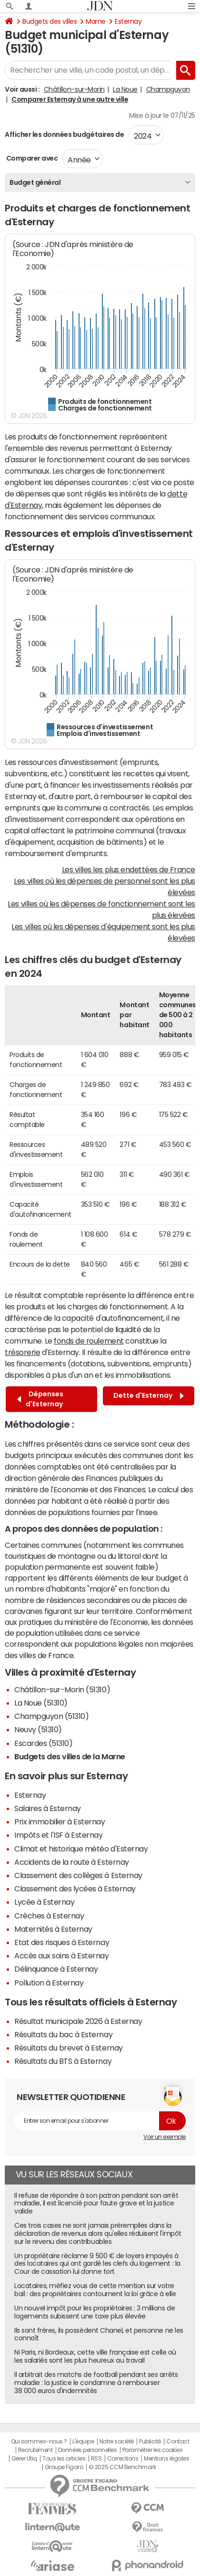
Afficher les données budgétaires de (64, 134)
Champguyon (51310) (51, 1716)
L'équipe (83, 2441)
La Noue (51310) (41, 1703)
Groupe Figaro (64, 2467)
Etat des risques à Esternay (61, 1942)
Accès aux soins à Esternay (61, 1955)
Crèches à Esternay (49, 1915)
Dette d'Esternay (148, 1395)
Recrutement (35, 2450)
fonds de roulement (88, 1341)
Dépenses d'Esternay (40, 1399)
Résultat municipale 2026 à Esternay (78, 2021)
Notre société (117, 2441)
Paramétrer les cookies (152, 2450)
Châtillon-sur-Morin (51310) (62, 1689)
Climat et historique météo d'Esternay (81, 1848)
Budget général (35, 182)
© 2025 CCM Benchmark (122, 2467)
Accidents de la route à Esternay (71, 1862)
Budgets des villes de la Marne (69, 1756)
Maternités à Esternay (53, 1929)
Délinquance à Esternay (56, 1969)
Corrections (123, 2459)
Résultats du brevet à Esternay (68, 2047)
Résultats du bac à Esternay (63, 2034)
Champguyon (168, 89)
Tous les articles (63, 2459)
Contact (177, 2441)
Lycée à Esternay (44, 1902)
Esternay (128, 21)
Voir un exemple (164, 2137)
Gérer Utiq (24, 2459)
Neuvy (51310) (38, 1729)
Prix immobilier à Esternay (59, 1821)
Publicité (150, 2441)
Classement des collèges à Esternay (78, 1875)
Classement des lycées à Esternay (75, 1888)
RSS (96, 2459)
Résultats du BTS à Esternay (62, 2061)
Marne (96, 21)
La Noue (125, 89)
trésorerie (22, 1352)
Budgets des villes (49, 21)
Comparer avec (31, 158)
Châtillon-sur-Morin (74, 89)
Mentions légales (166, 2459)
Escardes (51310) (43, 1743)
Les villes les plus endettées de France (128, 869)
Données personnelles (87, 2450)
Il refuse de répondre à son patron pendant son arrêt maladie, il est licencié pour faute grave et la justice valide (96, 2203)
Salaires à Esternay (47, 1808)
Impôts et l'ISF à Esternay (58, 1835)
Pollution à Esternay (48, 1982)
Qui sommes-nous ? (39, 2441)
